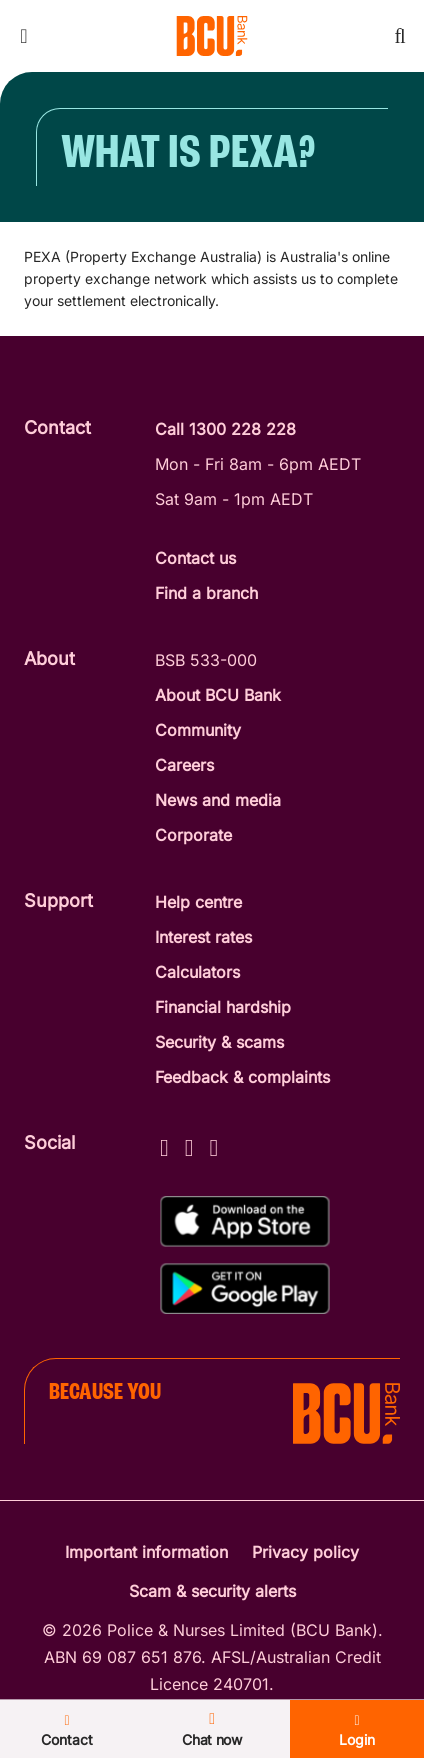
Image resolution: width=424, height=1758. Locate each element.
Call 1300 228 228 (225, 429)
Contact (106, 1733)
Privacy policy (305, 1552)
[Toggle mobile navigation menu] (24, 36)
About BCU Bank (218, 695)
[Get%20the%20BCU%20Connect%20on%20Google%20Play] (245, 1288)
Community (198, 730)
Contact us (195, 558)
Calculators (197, 972)
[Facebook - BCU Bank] (164, 1144)
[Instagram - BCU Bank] (189, 1144)
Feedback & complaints (242, 1077)
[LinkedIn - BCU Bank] (214, 1144)
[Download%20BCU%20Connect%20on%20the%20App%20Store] (245, 1221)
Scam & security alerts (212, 1591)
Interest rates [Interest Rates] (203, 937)
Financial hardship (223, 1007)
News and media (218, 800)
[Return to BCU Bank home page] (212, 36)
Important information (146, 1552)
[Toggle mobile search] (400, 36)
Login (318, 1733)
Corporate (193, 835)
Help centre (198, 902)
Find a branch (206, 593)
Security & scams (219, 1042)
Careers (184, 765)
